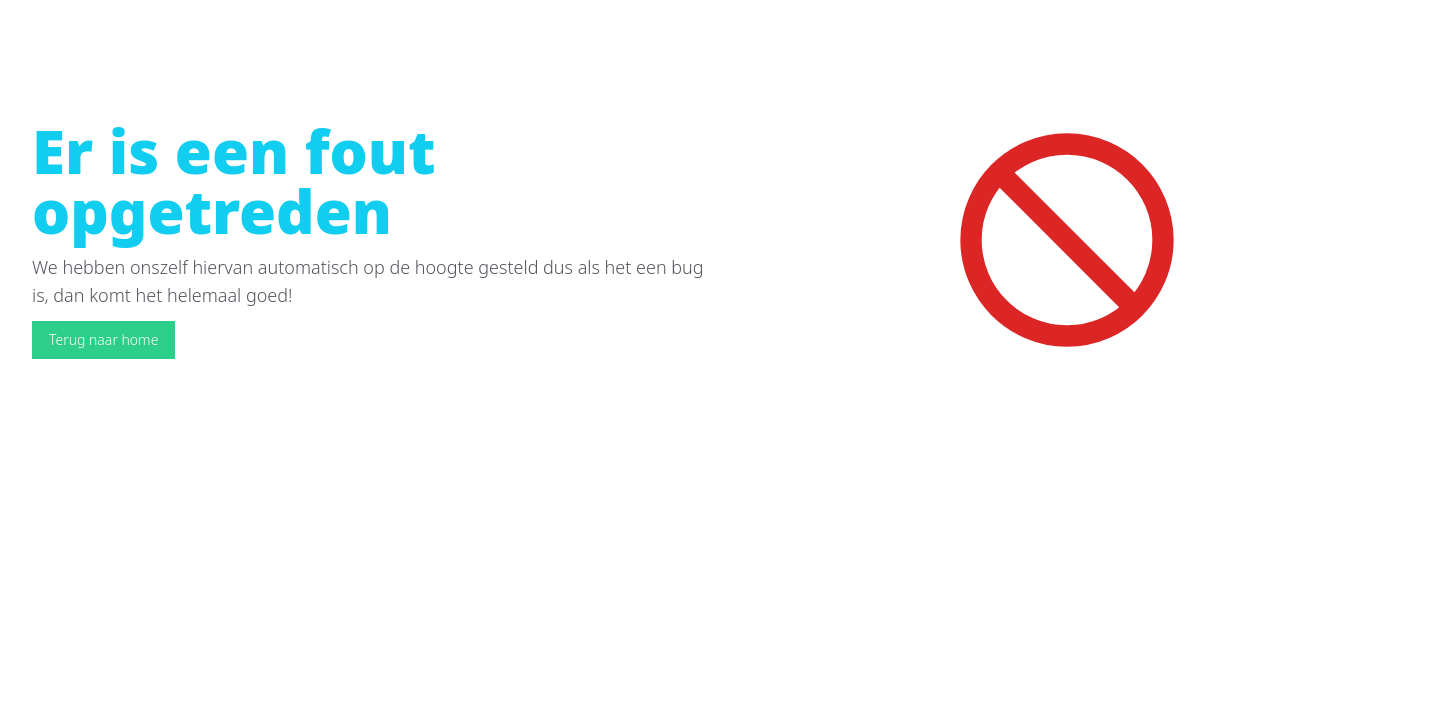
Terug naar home (103, 339)
